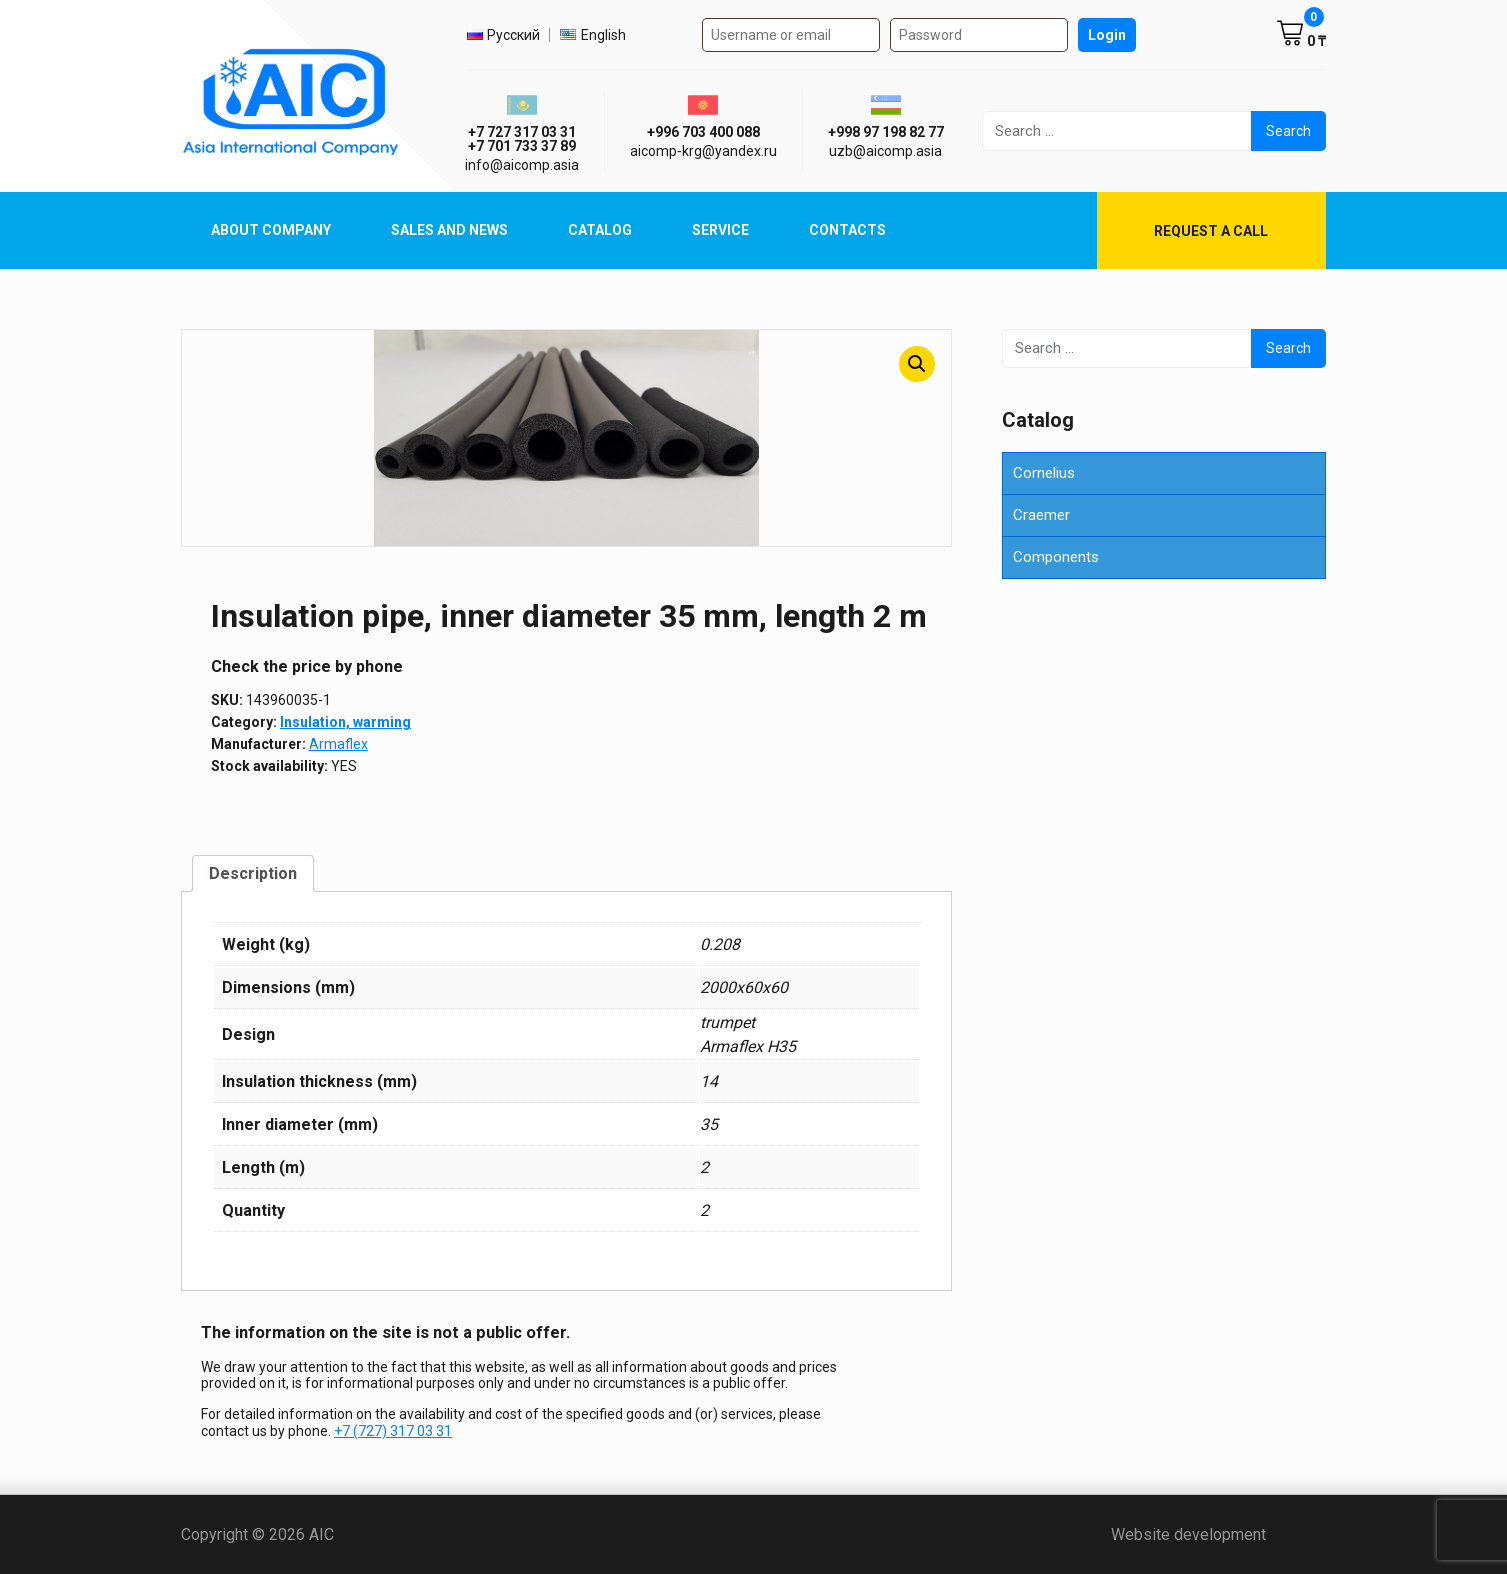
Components (1056, 557)
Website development (1218, 1534)
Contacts (847, 230)
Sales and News (449, 230)
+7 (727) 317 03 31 (393, 1431)
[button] (917, 364)
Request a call (1211, 231)
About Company (271, 230)
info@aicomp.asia (522, 165)
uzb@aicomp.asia (885, 151)
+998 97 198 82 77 (886, 132)
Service (720, 230)
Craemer (1041, 515)
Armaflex (338, 744)
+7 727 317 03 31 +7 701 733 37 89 (522, 139)
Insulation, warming (345, 722)
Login (1107, 35)
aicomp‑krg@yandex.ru (703, 151)
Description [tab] (253, 873)
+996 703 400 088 (703, 132)
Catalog (600, 230)
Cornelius (1044, 473)
